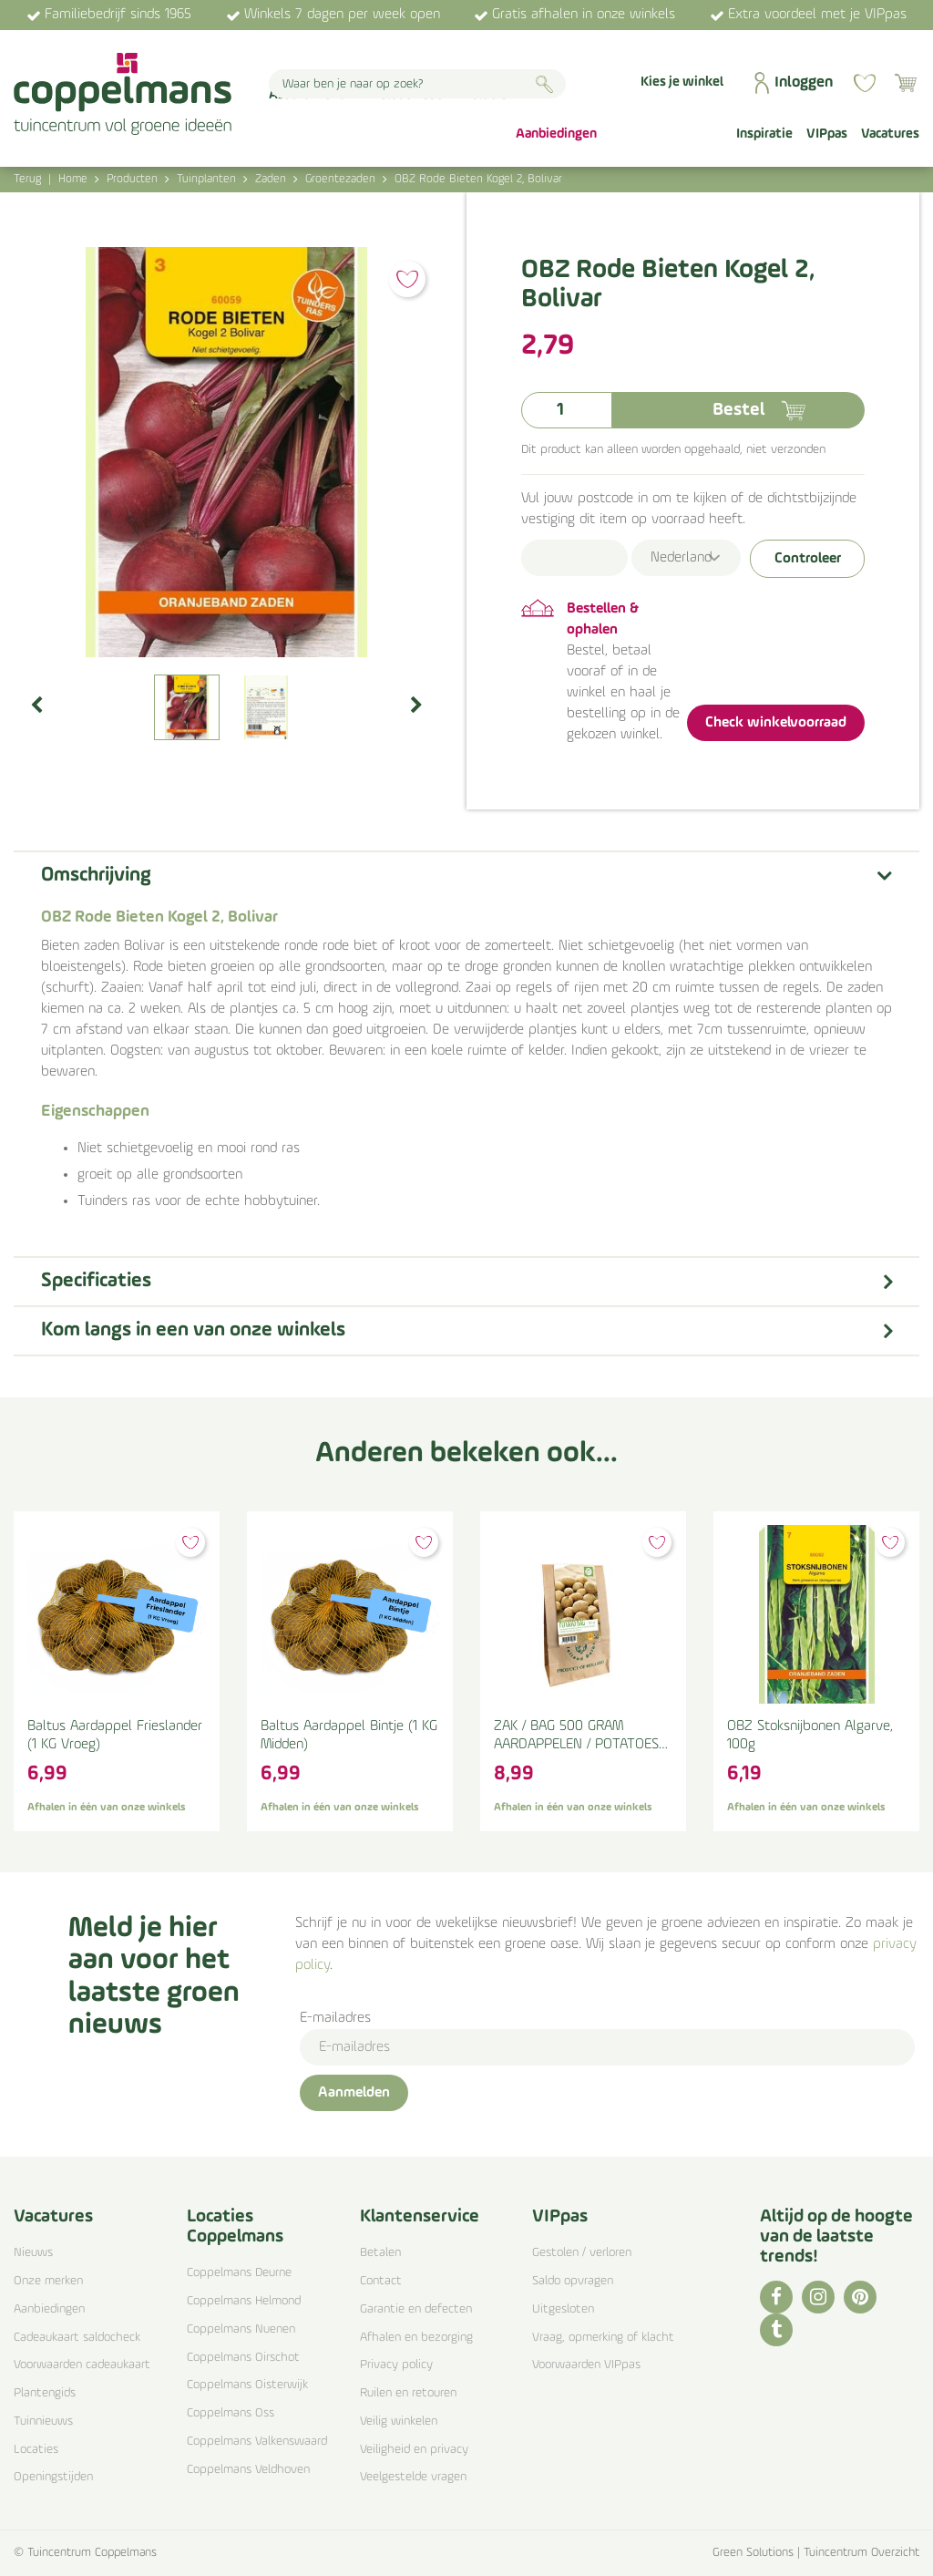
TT (776, 2329)
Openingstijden (53, 2477)
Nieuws (33, 2253)
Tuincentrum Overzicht (861, 2553)
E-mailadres (335, 2018)
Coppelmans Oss (230, 2413)
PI (860, 2297)
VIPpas (560, 2217)
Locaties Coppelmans (235, 2227)
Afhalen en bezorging (416, 2337)
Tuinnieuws (43, 2421)
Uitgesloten (563, 2309)
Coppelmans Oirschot (243, 2358)
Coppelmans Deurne (239, 2273)
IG (818, 2297)
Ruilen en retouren (408, 2393)
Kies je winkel (682, 82)
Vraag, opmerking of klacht (603, 2337)
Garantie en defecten (416, 2309)
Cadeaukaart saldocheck (77, 2337)
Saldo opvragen (572, 2281)
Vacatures (53, 2217)
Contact (381, 2281)
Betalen (380, 2253)
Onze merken (48, 2281)
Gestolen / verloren (581, 2253)
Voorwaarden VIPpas (586, 2365)
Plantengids (45, 2393)
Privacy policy (396, 2365)
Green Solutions (753, 2553)
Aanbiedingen (49, 2309)
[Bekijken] (905, 83)
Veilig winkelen (398, 2421)
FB (776, 2297)
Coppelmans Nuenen (241, 2329)
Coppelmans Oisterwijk (247, 2385)
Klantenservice (419, 2217)
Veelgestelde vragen (413, 2477)
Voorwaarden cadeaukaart (82, 2365)
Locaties (36, 2450)
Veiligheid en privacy (414, 2450)
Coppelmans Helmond (244, 2301)
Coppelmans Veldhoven (248, 2470)
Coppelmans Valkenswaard (257, 2441)
